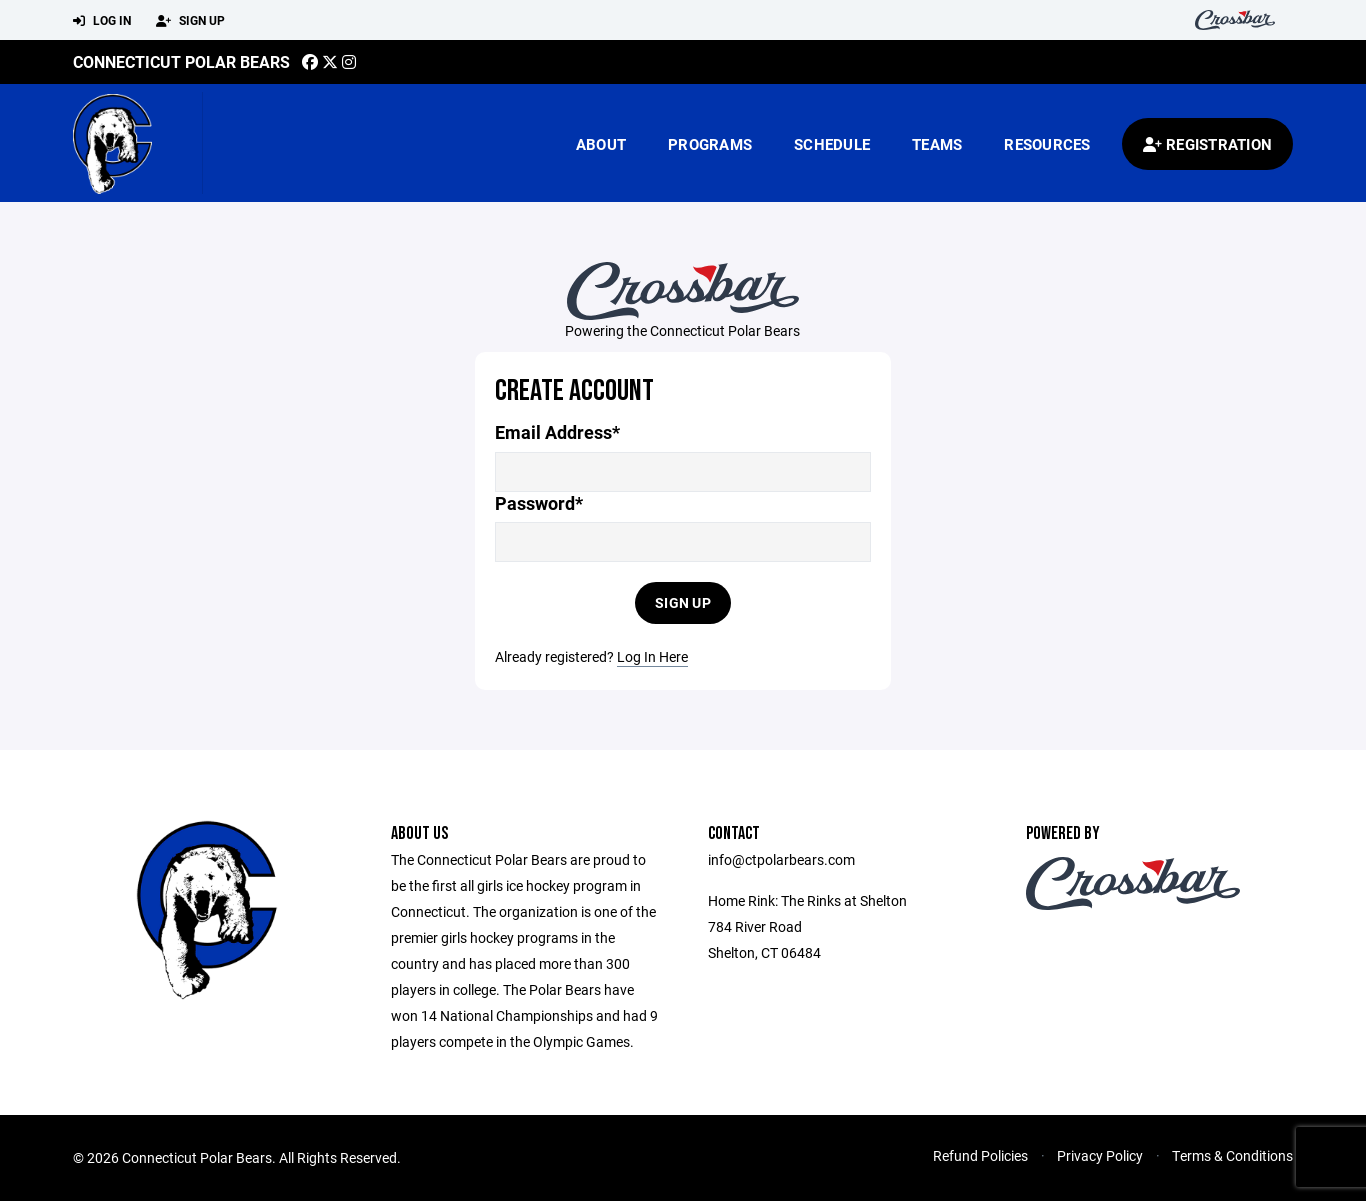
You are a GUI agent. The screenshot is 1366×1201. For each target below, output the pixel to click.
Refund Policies (980, 1155)
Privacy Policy (1100, 1155)
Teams (937, 144)
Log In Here (652, 656)
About (601, 144)
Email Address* (557, 432)
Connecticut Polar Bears (181, 61)
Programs (710, 144)
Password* (539, 503)
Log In (102, 21)
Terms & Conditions (1232, 1155)
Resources (1047, 144)
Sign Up (190, 21)
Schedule (832, 144)
